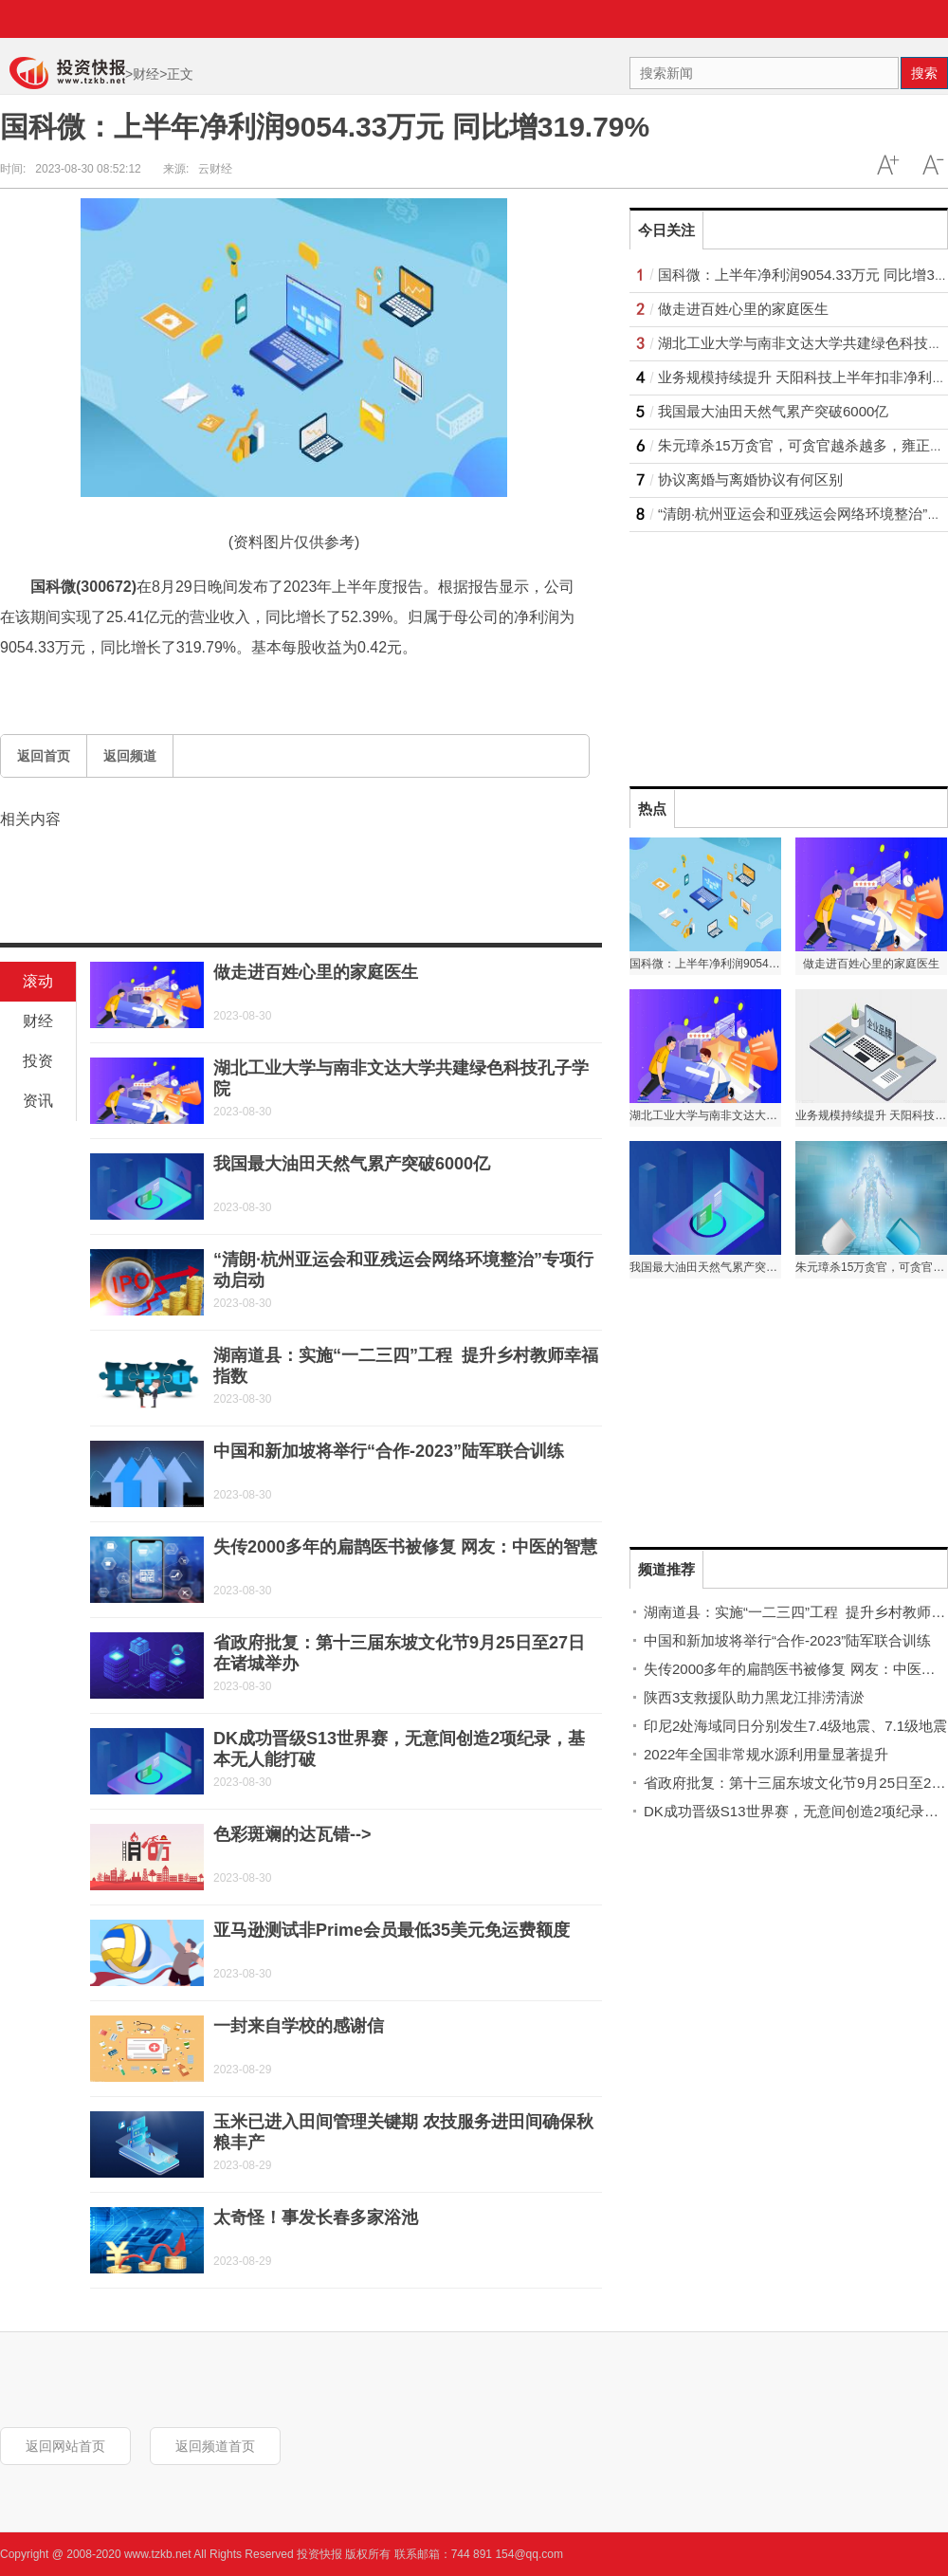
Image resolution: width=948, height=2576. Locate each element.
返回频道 (129, 756)
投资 (38, 1061)
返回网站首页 (65, 2446)
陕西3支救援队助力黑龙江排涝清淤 (754, 1697)
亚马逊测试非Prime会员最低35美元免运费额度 (391, 1930)
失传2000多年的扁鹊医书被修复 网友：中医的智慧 (405, 1546)
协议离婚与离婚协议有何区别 (750, 479)
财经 (146, 74)
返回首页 (43, 756)
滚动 (38, 981)
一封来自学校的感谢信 (298, 2025)
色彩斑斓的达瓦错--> (292, 1834)
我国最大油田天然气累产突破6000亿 (351, 1163)
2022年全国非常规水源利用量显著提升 (766, 1754)
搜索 (924, 73)
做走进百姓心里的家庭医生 (315, 972)
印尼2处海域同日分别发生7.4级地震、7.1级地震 (795, 1726)
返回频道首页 (215, 2446)
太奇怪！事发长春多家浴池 (315, 2217)
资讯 (38, 1101)
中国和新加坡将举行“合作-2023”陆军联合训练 (388, 1451)
